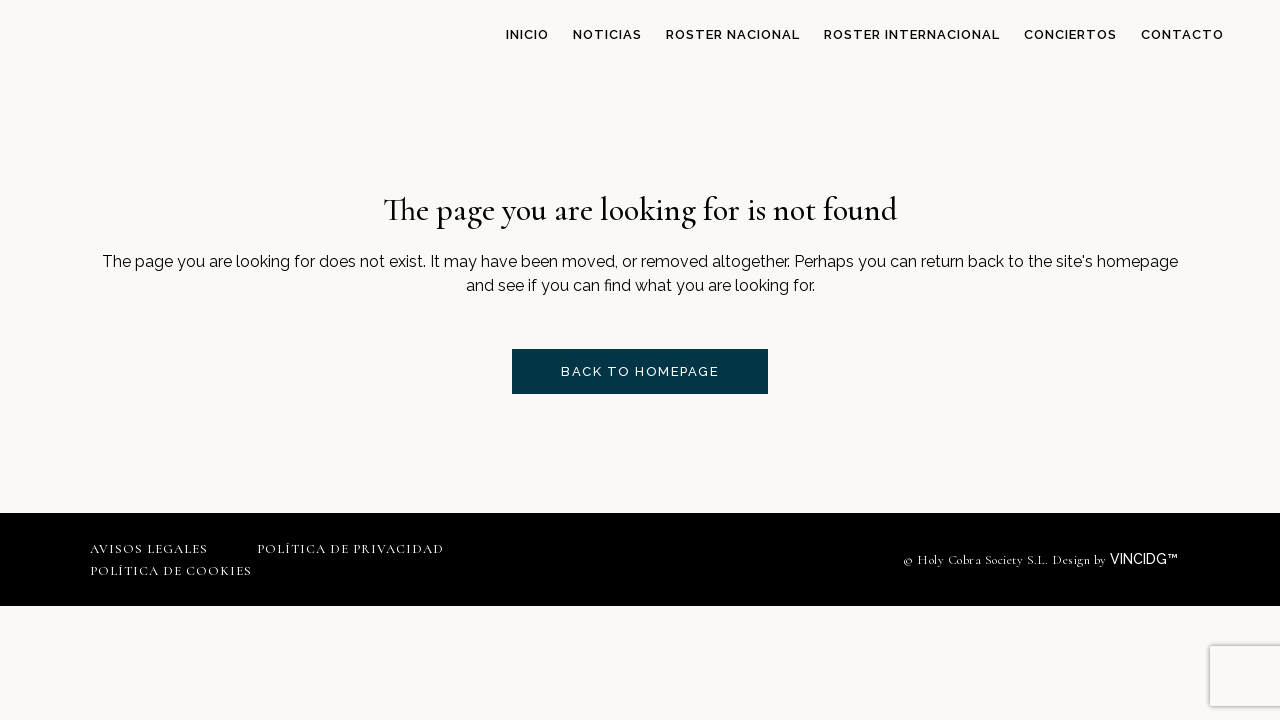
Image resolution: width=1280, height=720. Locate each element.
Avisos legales (149, 549)
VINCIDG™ (1150, 559)
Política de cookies (171, 571)
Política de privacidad (350, 549)
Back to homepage (640, 371)
